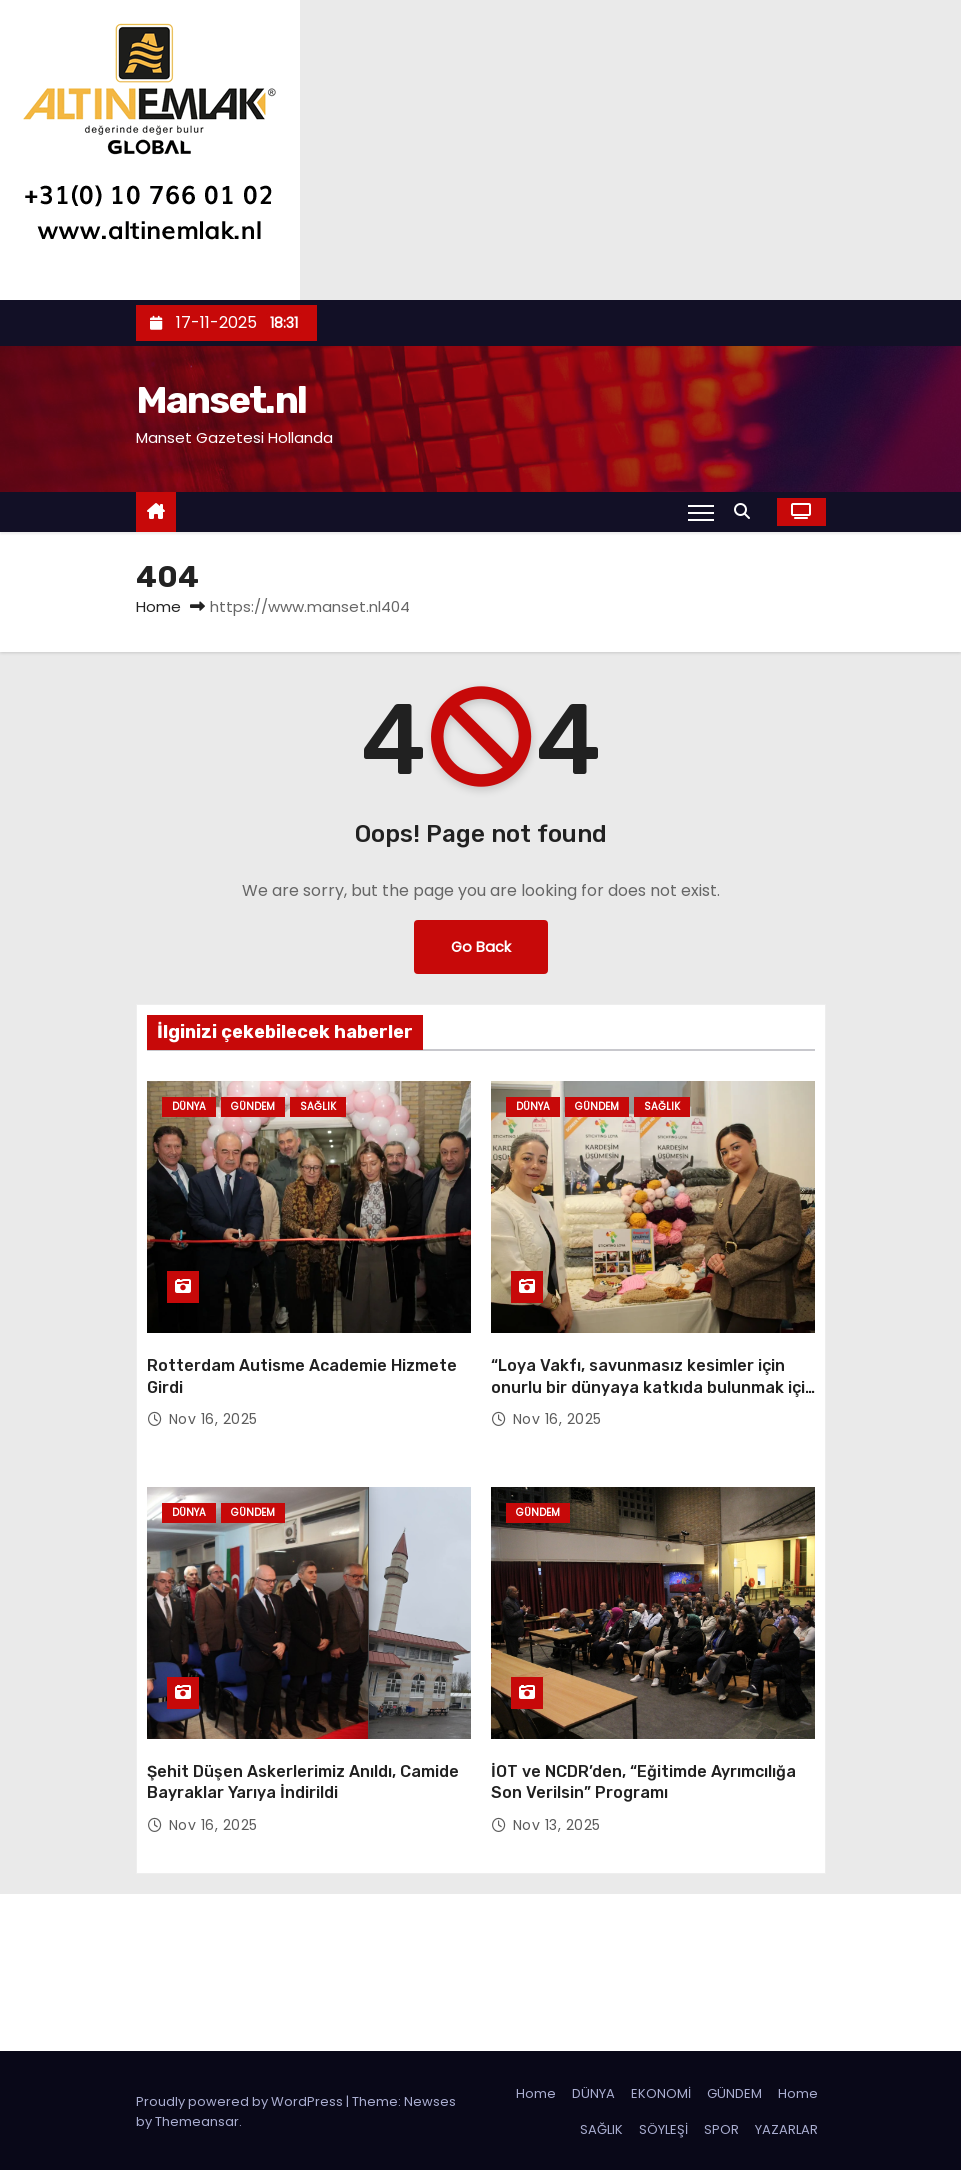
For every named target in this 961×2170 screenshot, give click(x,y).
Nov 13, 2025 (557, 1822)
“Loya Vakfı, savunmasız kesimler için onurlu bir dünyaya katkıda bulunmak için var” (653, 1386)
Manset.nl (221, 400)
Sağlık (318, 1106)
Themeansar (197, 2118)
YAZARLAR (786, 2126)
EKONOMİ (661, 2090)
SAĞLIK (601, 2126)
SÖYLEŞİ (663, 2126)
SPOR (721, 2126)
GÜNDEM (734, 2090)
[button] (747, 511)
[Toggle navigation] (700, 512)
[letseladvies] (150, 148)
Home (158, 606)
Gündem (253, 1106)
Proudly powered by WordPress (241, 2098)
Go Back (481, 947)
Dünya (189, 1106)
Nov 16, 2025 (213, 1418)
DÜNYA (593, 2090)
